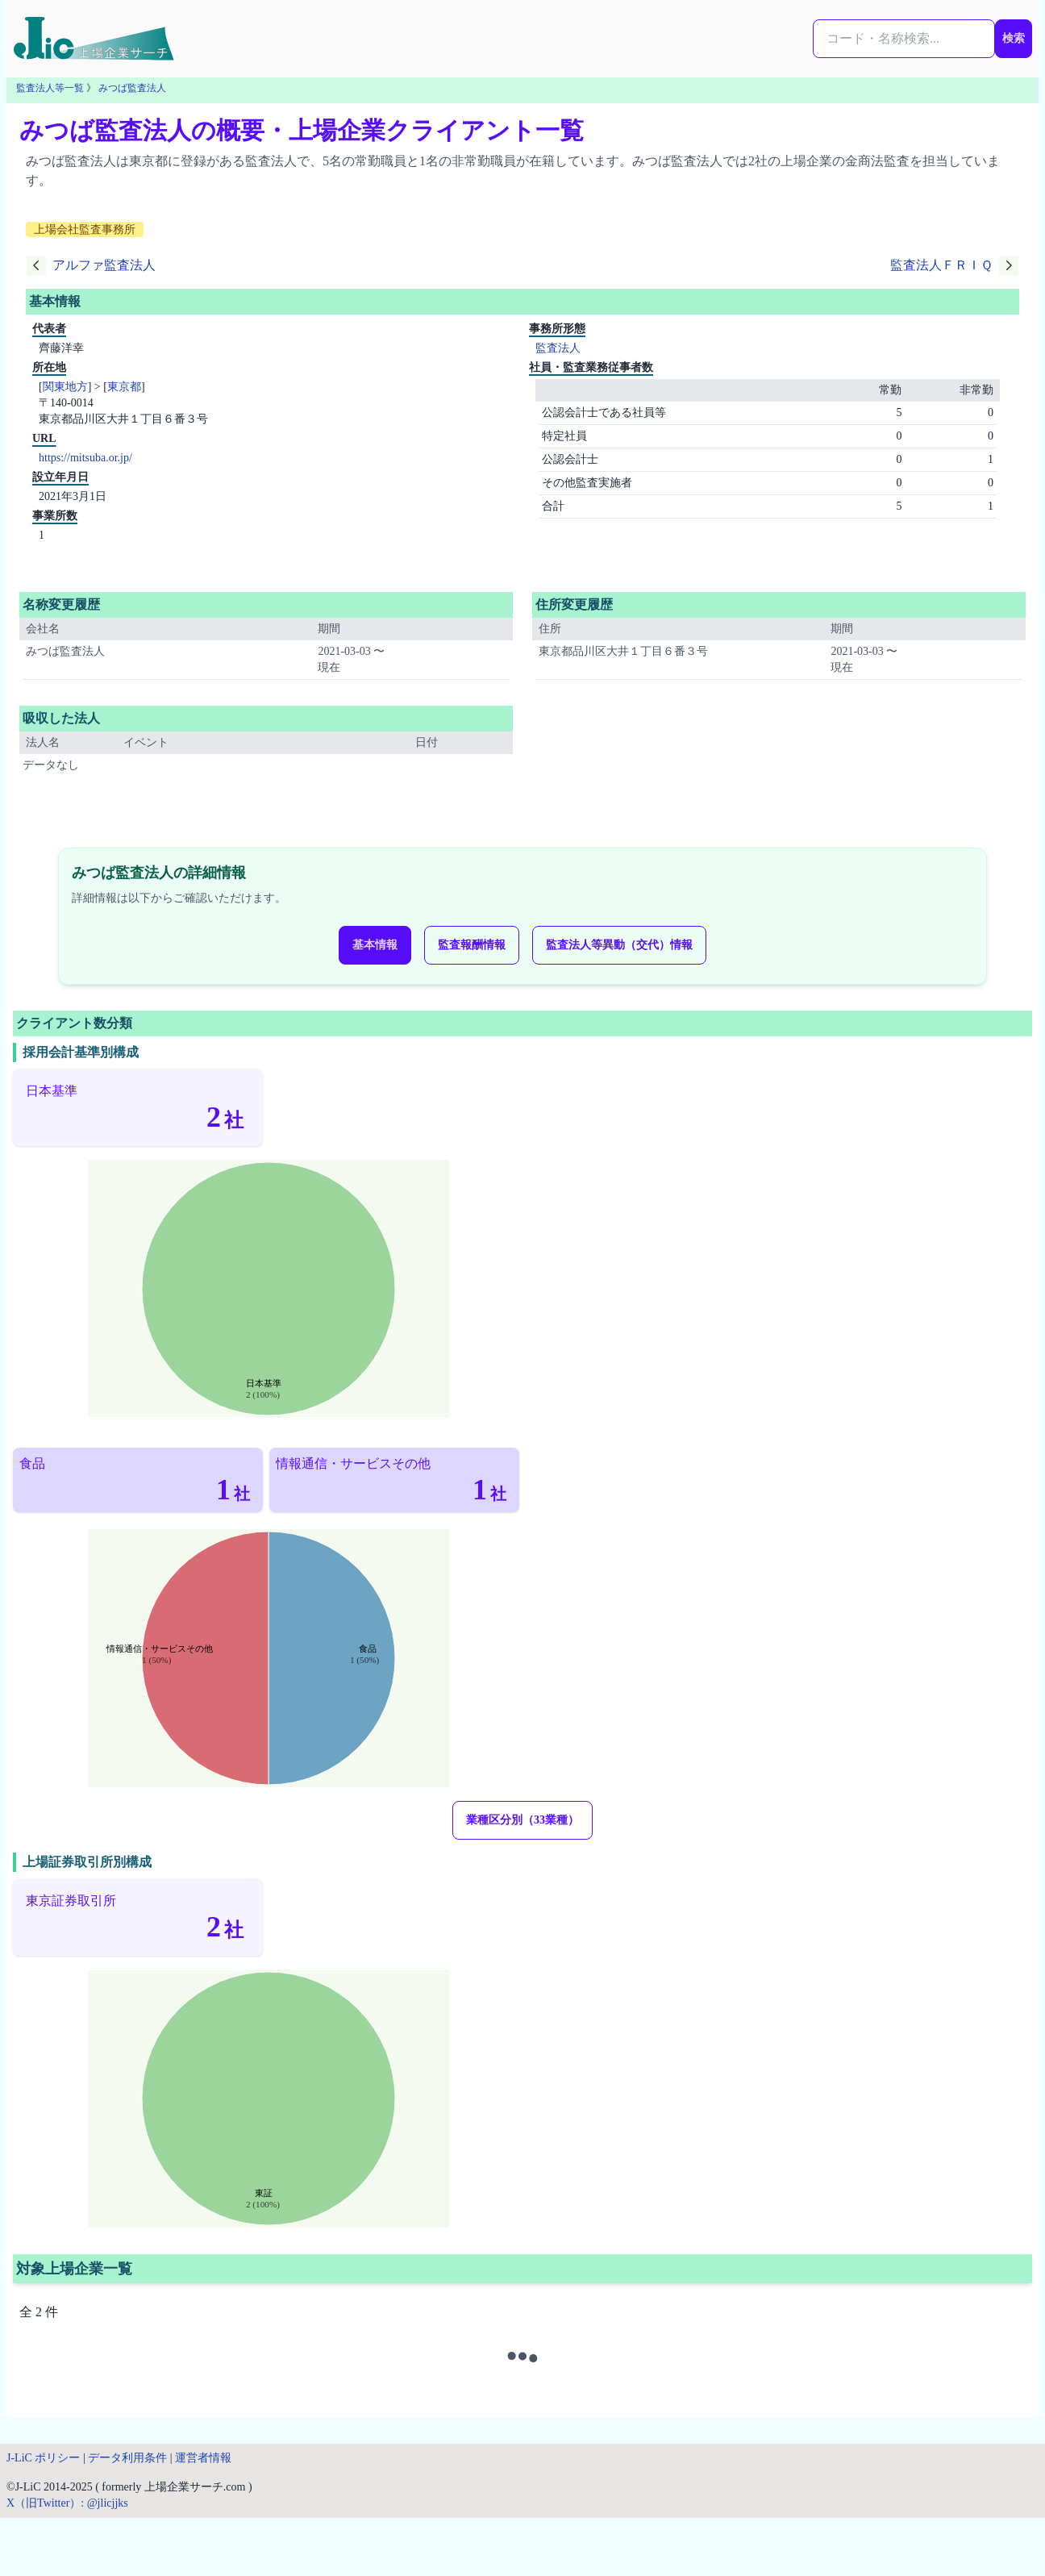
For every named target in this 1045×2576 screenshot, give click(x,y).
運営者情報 (203, 2458)
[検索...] (904, 38)
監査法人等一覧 (50, 88)
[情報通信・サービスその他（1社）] (394, 1480)
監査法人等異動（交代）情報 (619, 945)
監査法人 (558, 348)
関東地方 (65, 387)
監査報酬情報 (472, 945)
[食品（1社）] (138, 1480)
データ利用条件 (127, 2458)
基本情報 (375, 945)
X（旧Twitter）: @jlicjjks (67, 2503)
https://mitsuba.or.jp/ (85, 458)
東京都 (124, 387)
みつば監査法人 (132, 88)
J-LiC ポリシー (43, 2458)
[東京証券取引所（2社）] (138, 1917)
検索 (1013, 38)
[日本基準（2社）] (138, 1107)
